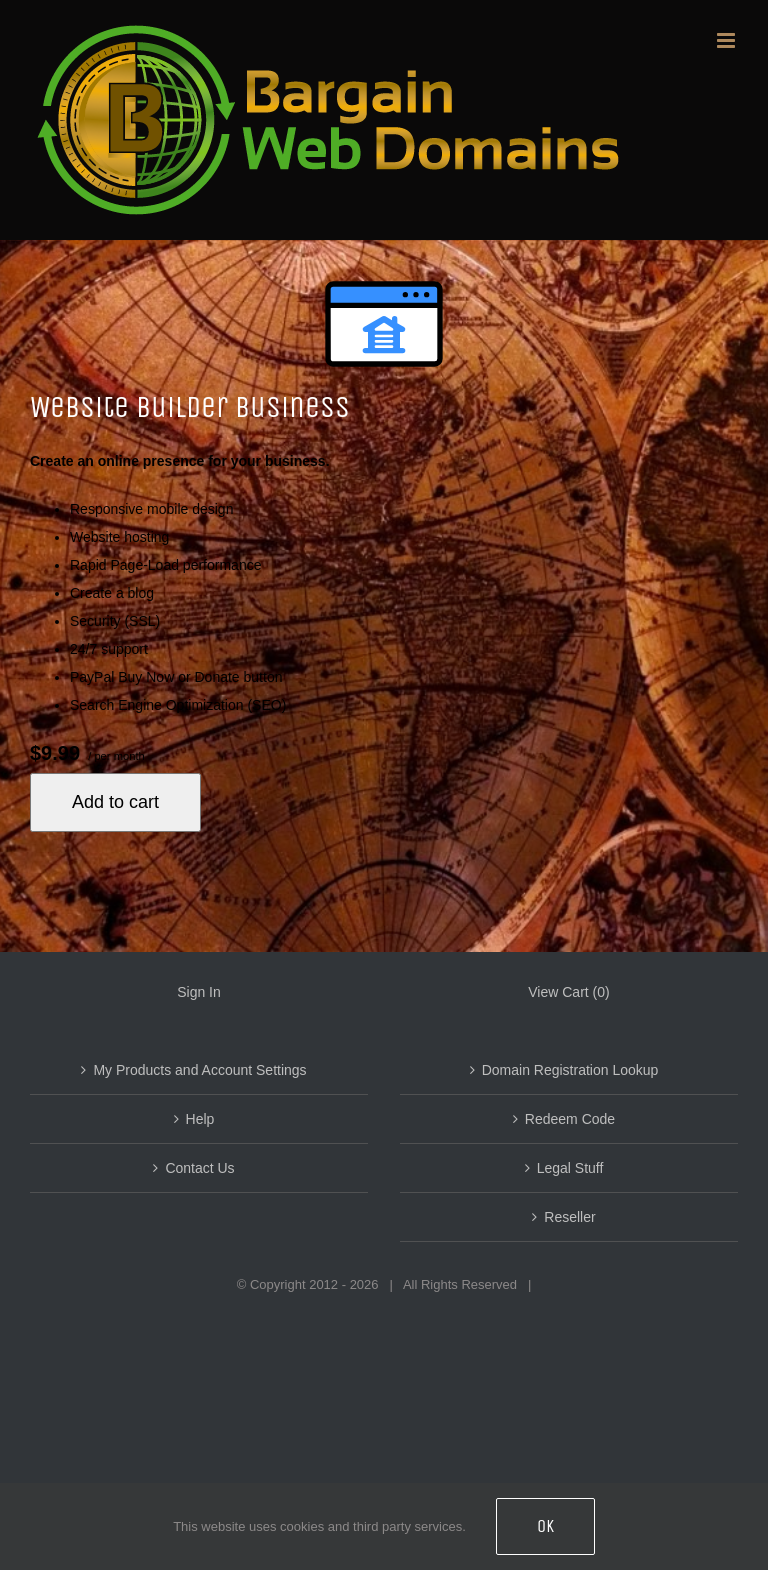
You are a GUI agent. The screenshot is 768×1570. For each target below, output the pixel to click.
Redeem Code (570, 1119)
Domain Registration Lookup (570, 1070)
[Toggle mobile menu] (727, 40)
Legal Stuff (570, 1168)
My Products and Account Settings (199, 1070)
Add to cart (115, 802)
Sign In (199, 992)
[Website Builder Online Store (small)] (384, 324)
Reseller (569, 1217)
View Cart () (568, 992)
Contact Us (199, 1168)
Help (200, 1119)
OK (545, 1526)
